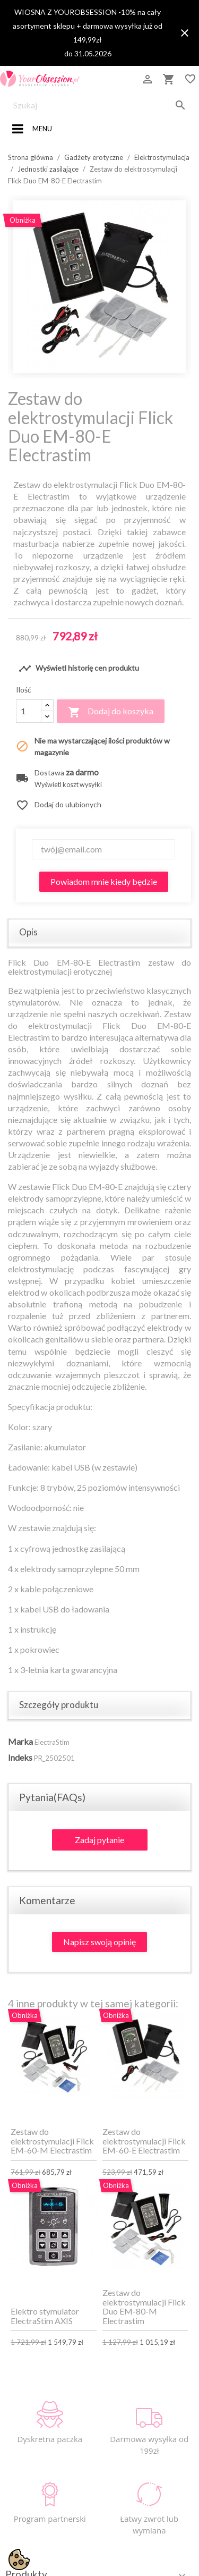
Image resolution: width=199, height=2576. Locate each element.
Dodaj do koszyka (110, 712)
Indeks (20, 1757)
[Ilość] (28, 711)
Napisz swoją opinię (99, 1942)
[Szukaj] (99, 105)
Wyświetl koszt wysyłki (68, 785)
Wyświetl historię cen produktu (79, 668)
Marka (20, 1741)
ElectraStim (52, 1742)
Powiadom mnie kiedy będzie (103, 881)
